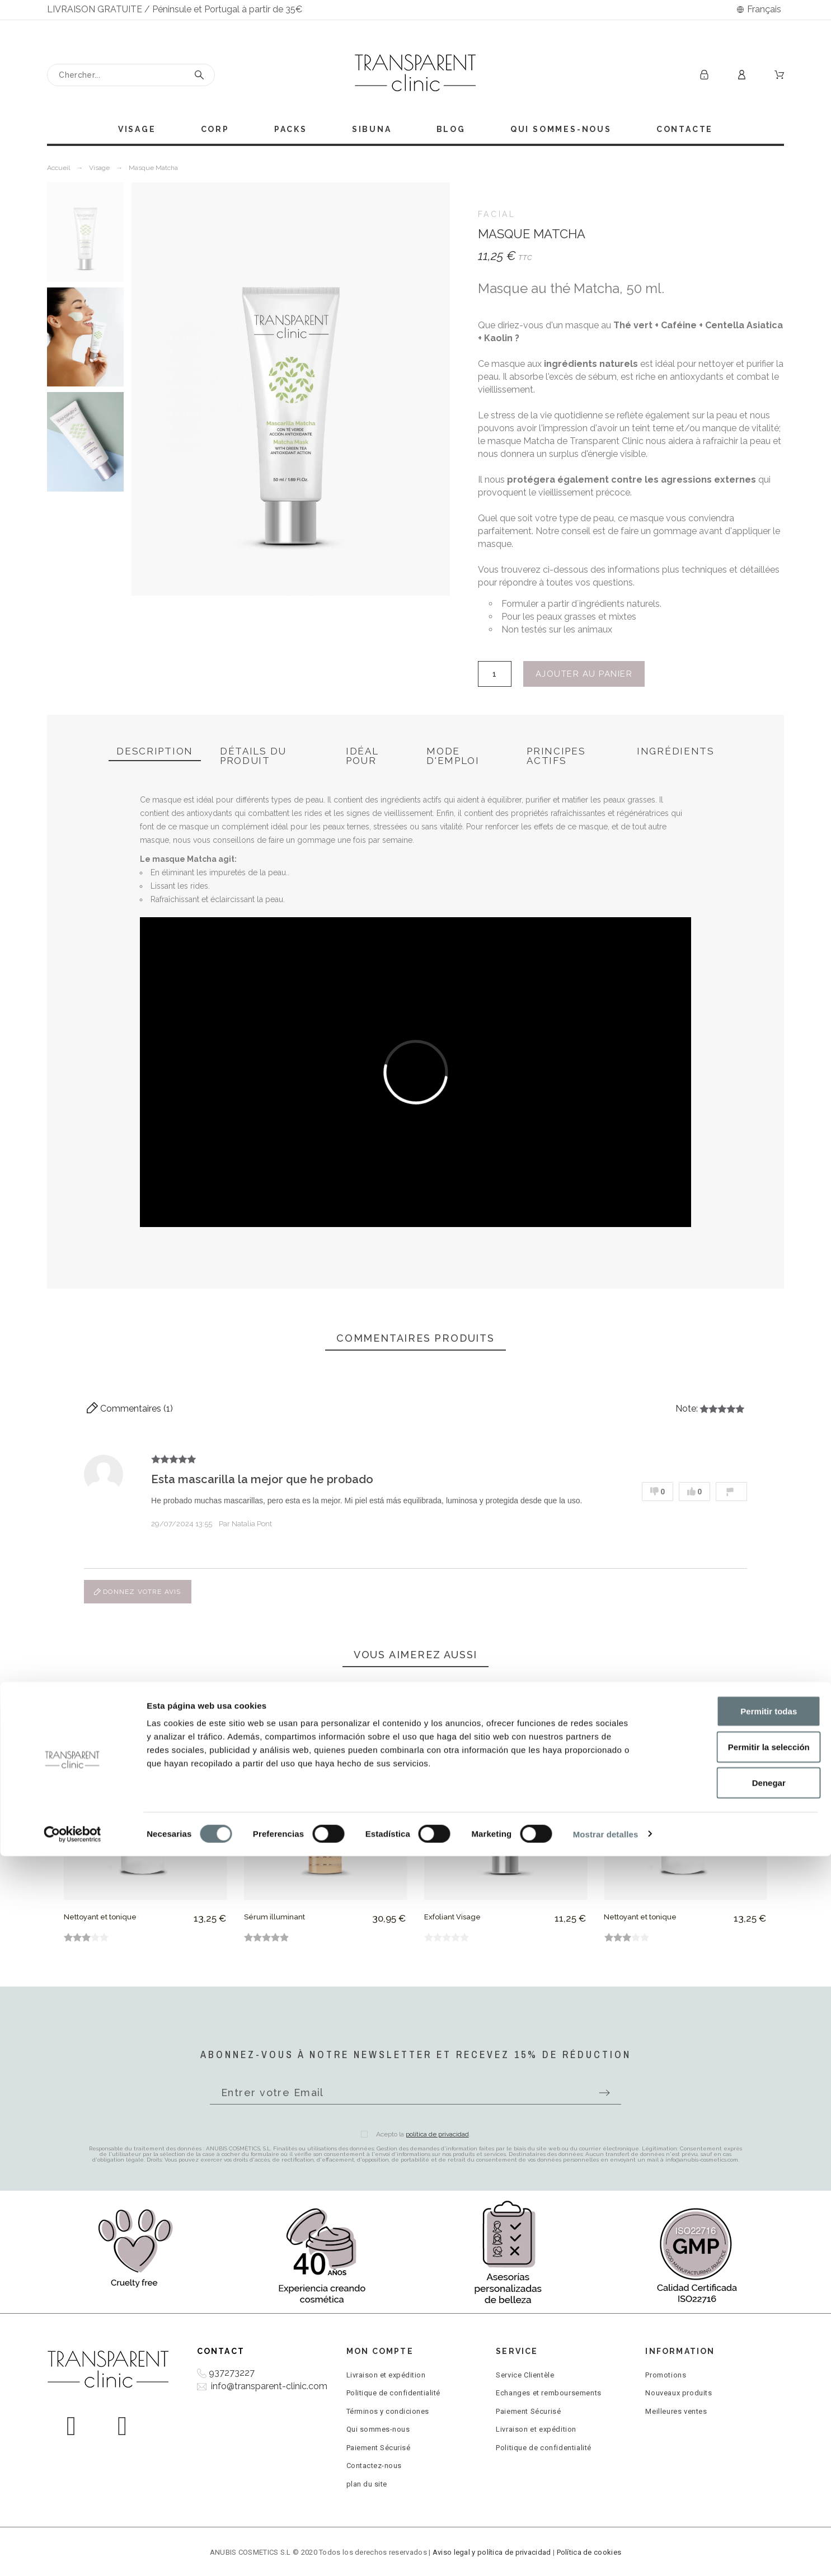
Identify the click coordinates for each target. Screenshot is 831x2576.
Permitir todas (738, 2431)
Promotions (665, 2375)
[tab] (155, 752)
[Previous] (83, 1794)
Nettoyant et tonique (100, 1917)
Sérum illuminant (274, 1917)
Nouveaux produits (678, 2393)
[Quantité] (494, 674)
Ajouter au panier (584, 674)
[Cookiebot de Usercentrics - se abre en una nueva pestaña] (72, 2554)
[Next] (748, 1794)
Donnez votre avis (137, 1592)
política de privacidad (437, 2134)
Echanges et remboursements (549, 2393)
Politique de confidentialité (393, 2393)
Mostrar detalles (605, 2554)
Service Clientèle (525, 2375)
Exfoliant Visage (452, 1917)
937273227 (232, 2372)
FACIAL (497, 214)
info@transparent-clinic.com (269, 2386)
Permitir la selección (737, 2466)
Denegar (737, 2502)
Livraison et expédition (386, 2375)
